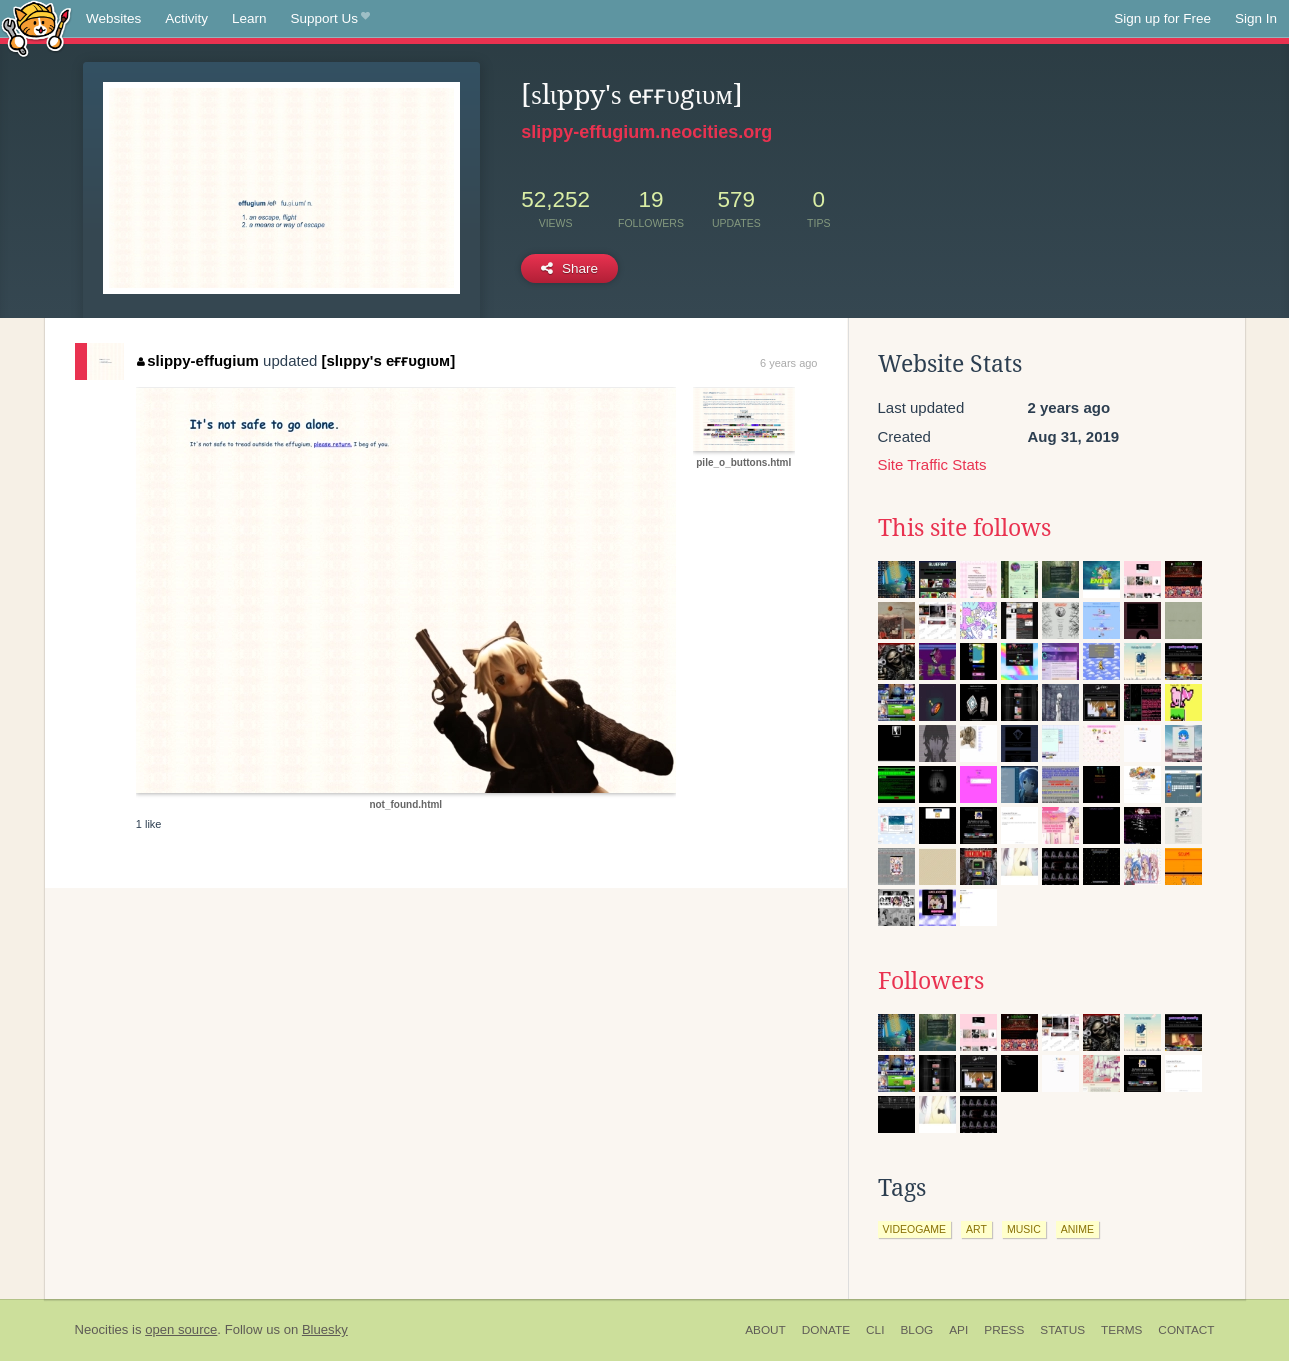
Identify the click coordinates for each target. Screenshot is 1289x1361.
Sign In (1256, 18)
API (958, 1330)
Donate (826, 1330)
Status (1062, 1330)
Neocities (102, 1329)
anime (1077, 1229)
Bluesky (325, 1329)
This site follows (964, 528)
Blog (916, 1330)
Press (1004, 1330)
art (976, 1229)
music (1024, 1229)
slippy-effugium (198, 360)
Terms (1121, 1330)
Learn (249, 18)
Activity (186, 18)
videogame (915, 1229)
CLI (875, 1330)
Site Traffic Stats (932, 464)
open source (181, 1329)
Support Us (330, 19)
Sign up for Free (1162, 18)
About (765, 1330)
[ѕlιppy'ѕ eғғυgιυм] (389, 360)
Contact (1186, 1330)
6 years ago (788, 363)
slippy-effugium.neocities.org (646, 132)
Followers (931, 981)
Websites (113, 18)
